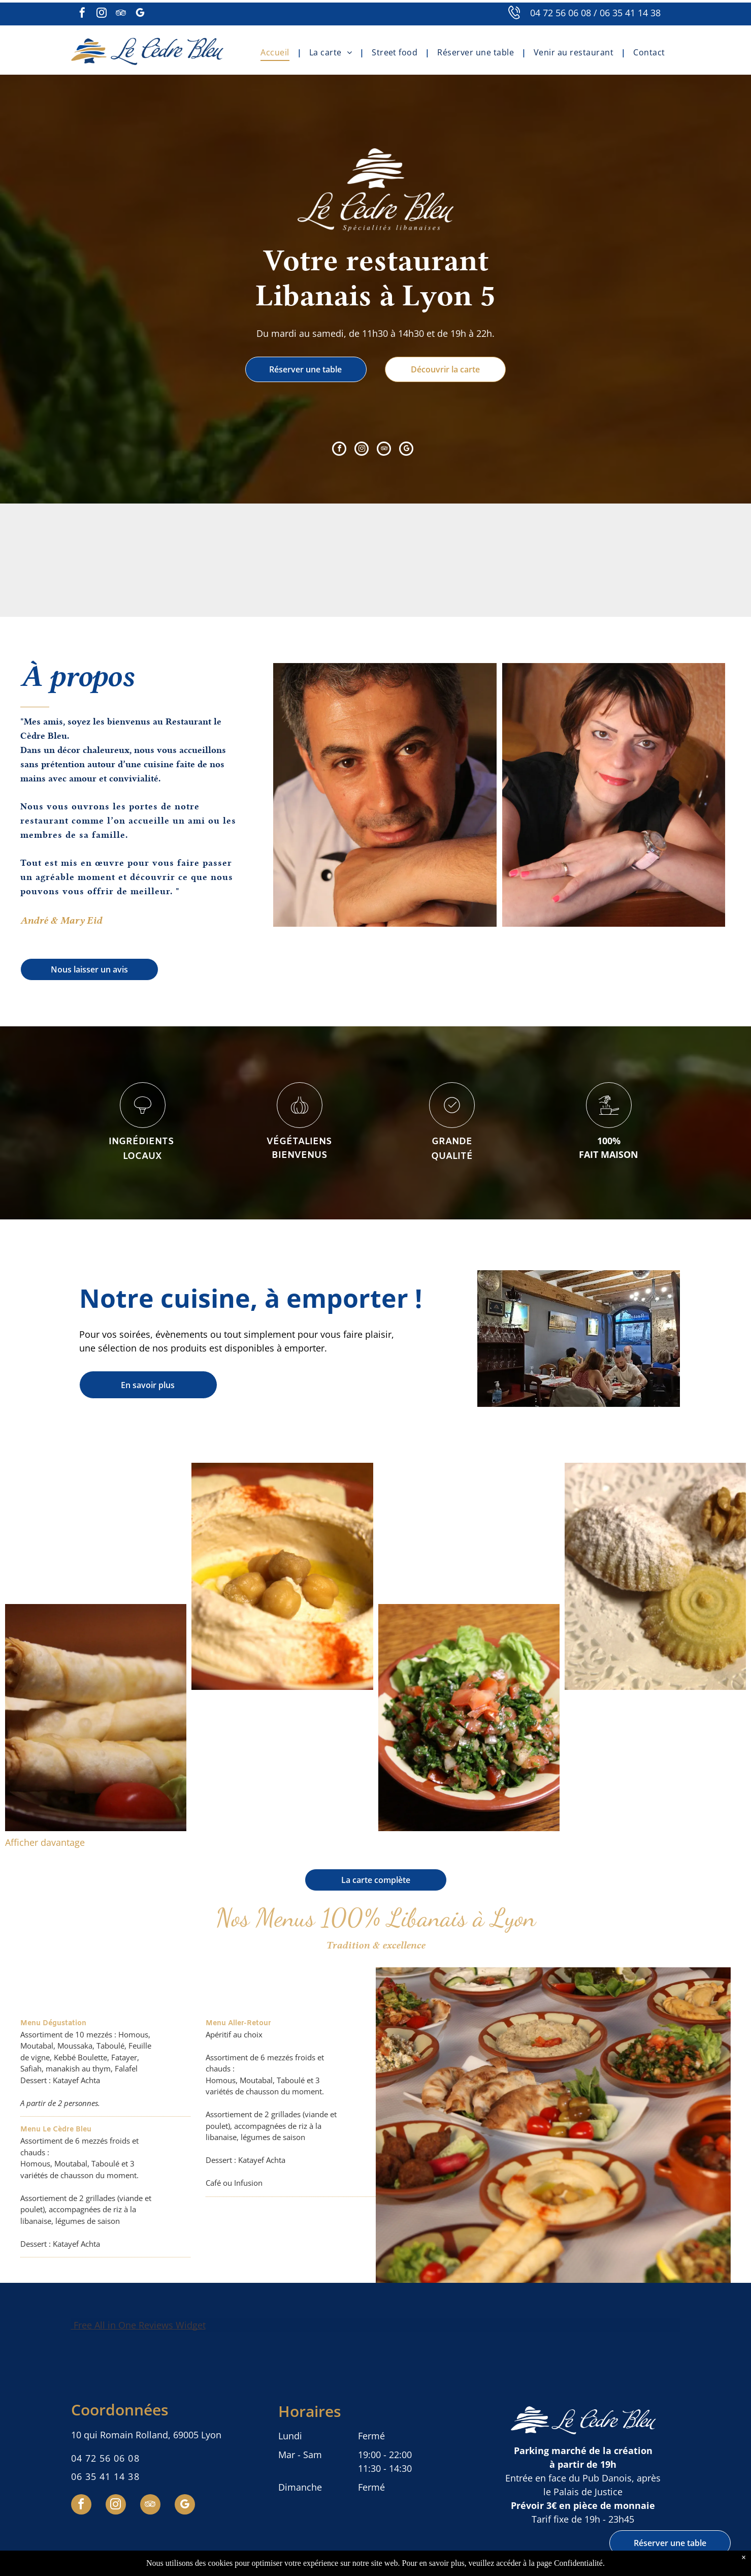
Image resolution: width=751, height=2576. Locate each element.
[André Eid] (384, 795)
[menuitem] (277, 52)
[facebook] (82, 14)
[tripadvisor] (120, 14)
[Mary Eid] (613, 795)
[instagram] (101, 14)
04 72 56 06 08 (560, 13)
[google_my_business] (140, 14)
